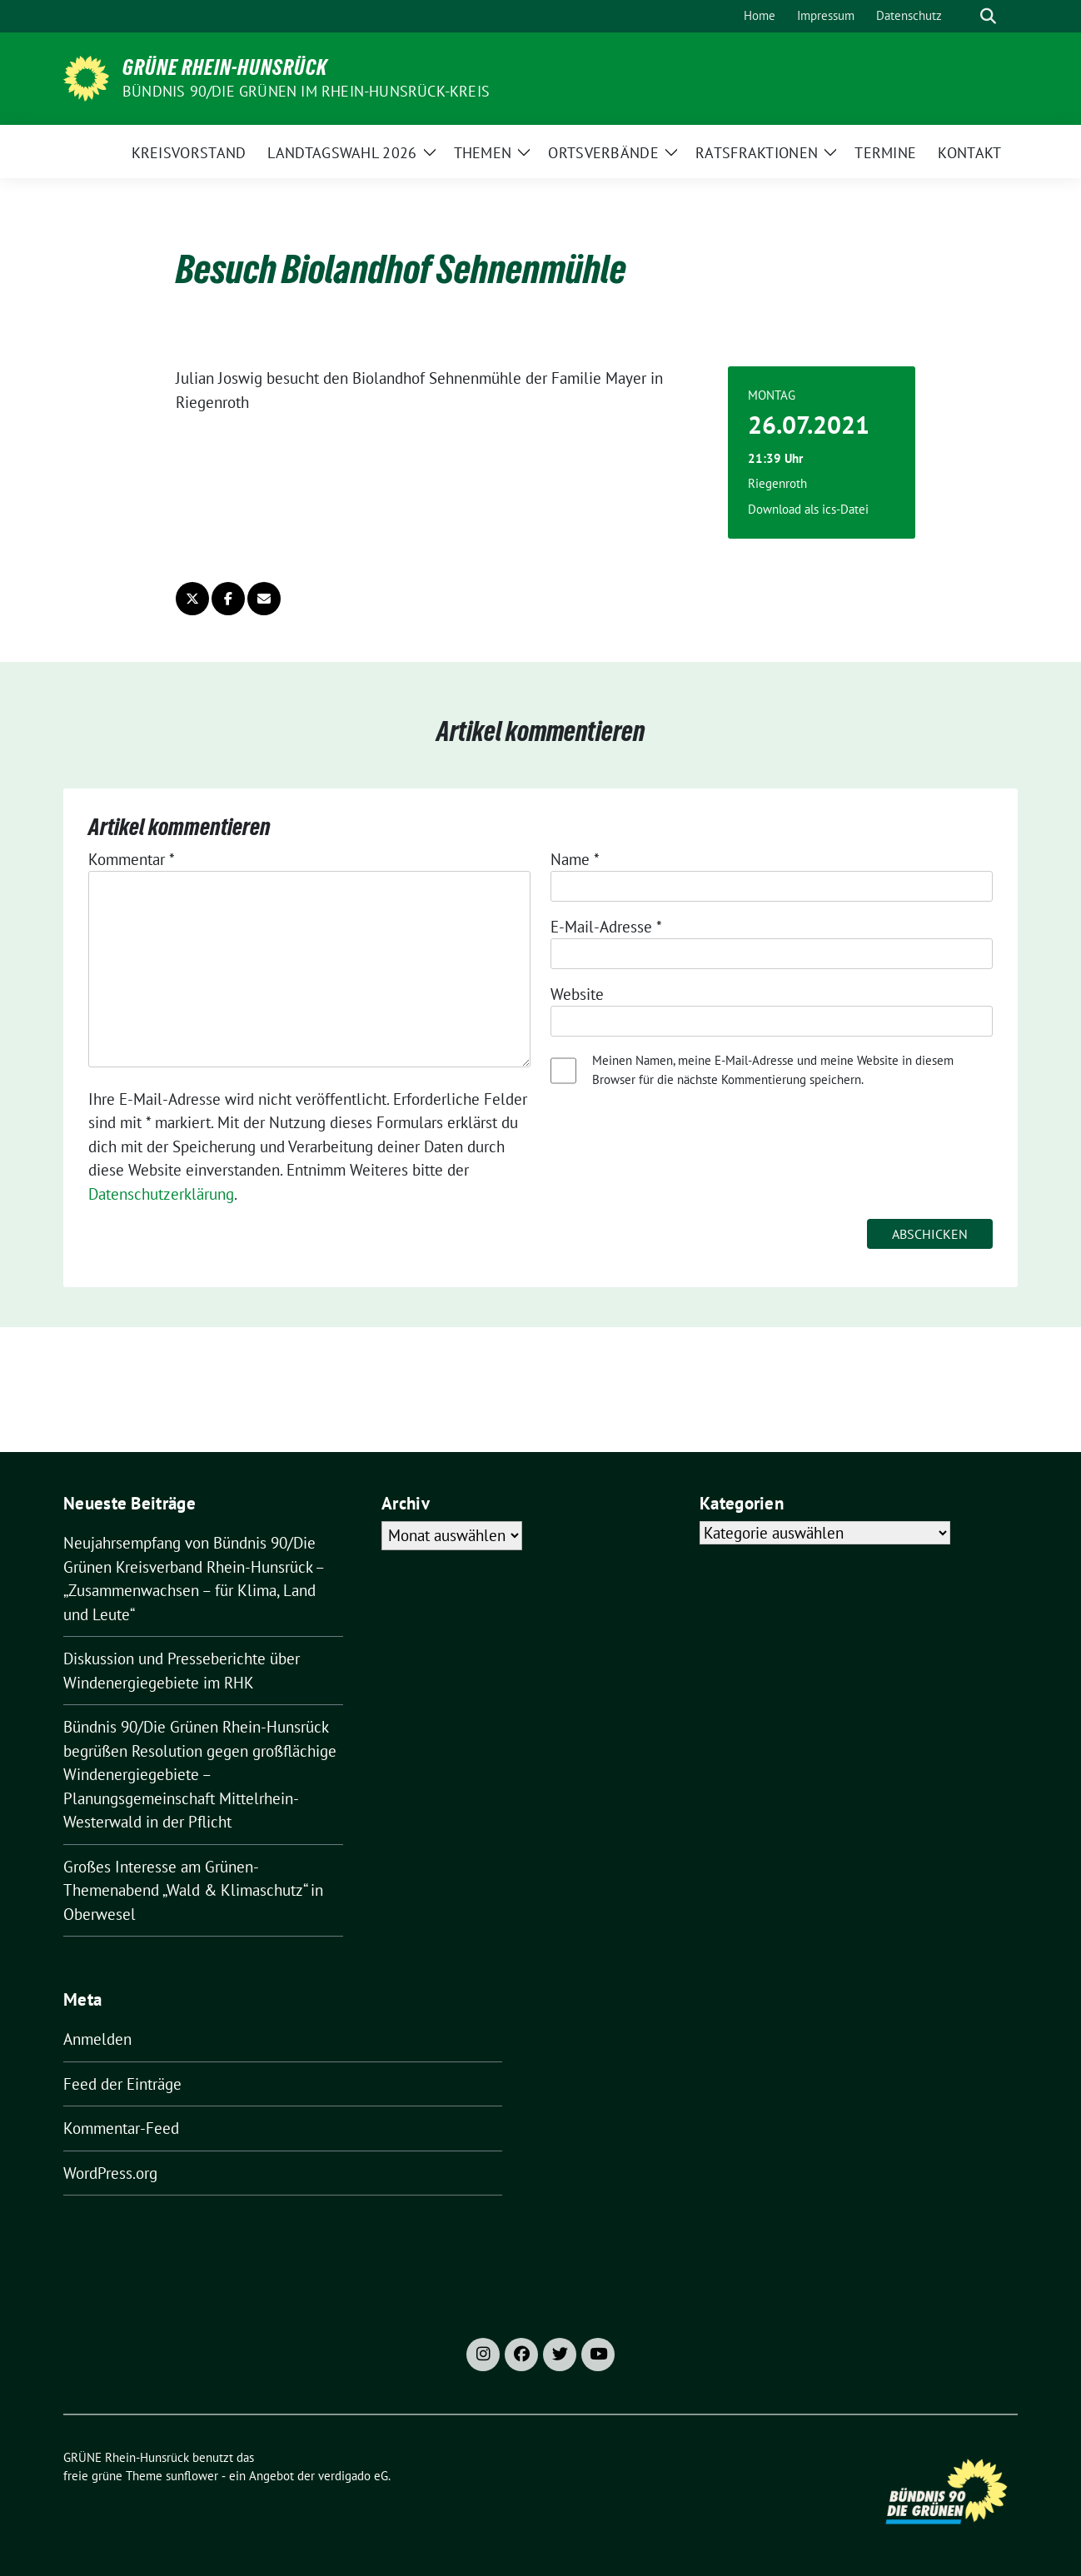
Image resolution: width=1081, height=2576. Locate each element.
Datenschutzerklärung (161, 1194)
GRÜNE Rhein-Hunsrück (224, 67)
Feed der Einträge (122, 2084)
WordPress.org (110, 2173)
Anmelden (97, 2039)
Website (577, 994)
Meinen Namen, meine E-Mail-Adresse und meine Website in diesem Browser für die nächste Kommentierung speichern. (773, 1069)
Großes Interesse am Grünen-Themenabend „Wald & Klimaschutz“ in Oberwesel (193, 1890)
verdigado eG (353, 2476)
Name (575, 859)
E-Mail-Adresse (606, 927)
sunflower (192, 2476)
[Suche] (964, 16)
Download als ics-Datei (808, 509)
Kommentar (131, 859)
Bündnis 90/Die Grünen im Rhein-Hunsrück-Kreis (306, 91)
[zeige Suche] (988, 16)
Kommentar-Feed (121, 2128)
